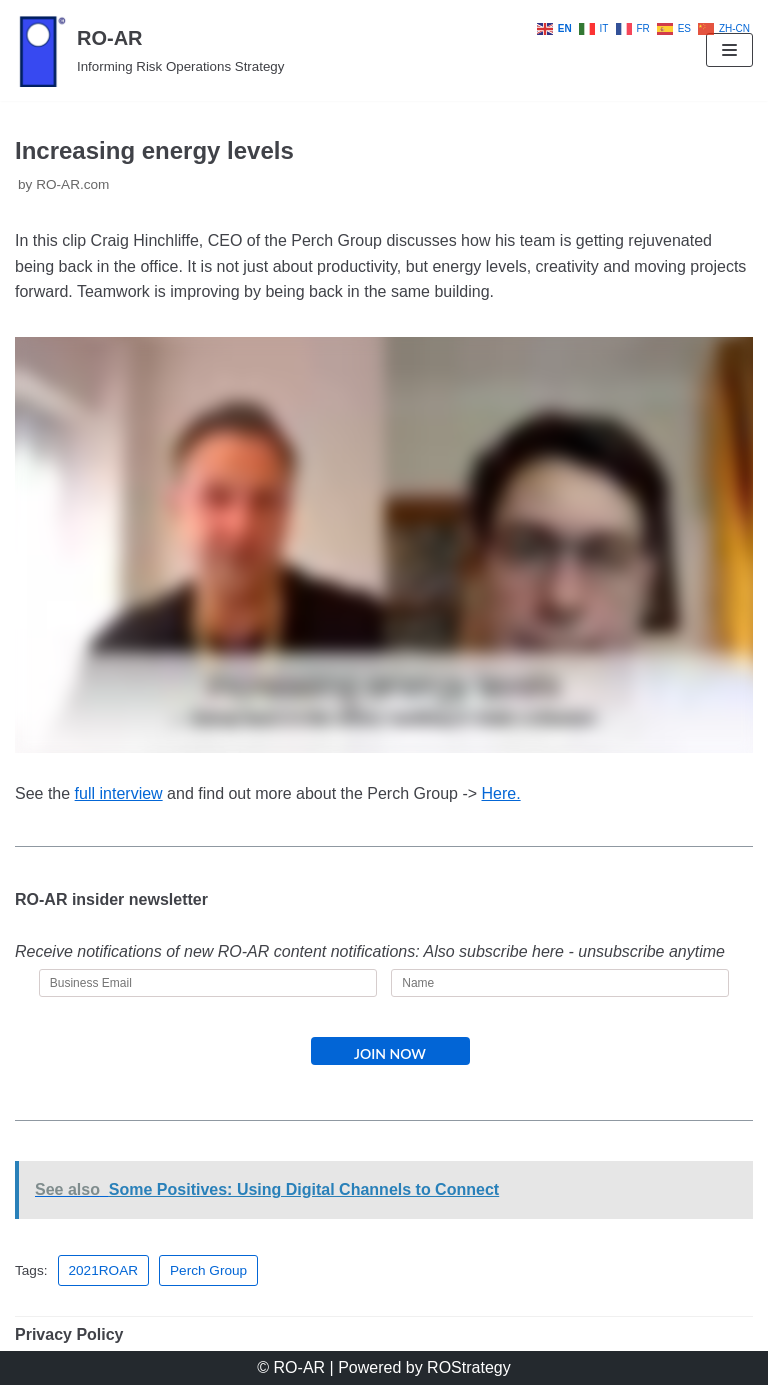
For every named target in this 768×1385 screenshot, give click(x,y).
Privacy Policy (69, 1334)
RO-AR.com (72, 184)
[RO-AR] (149, 50)
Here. (501, 793)
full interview (119, 793)
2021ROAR (104, 1270)
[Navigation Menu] (729, 50)
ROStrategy (469, 1367)
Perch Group (208, 1270)
